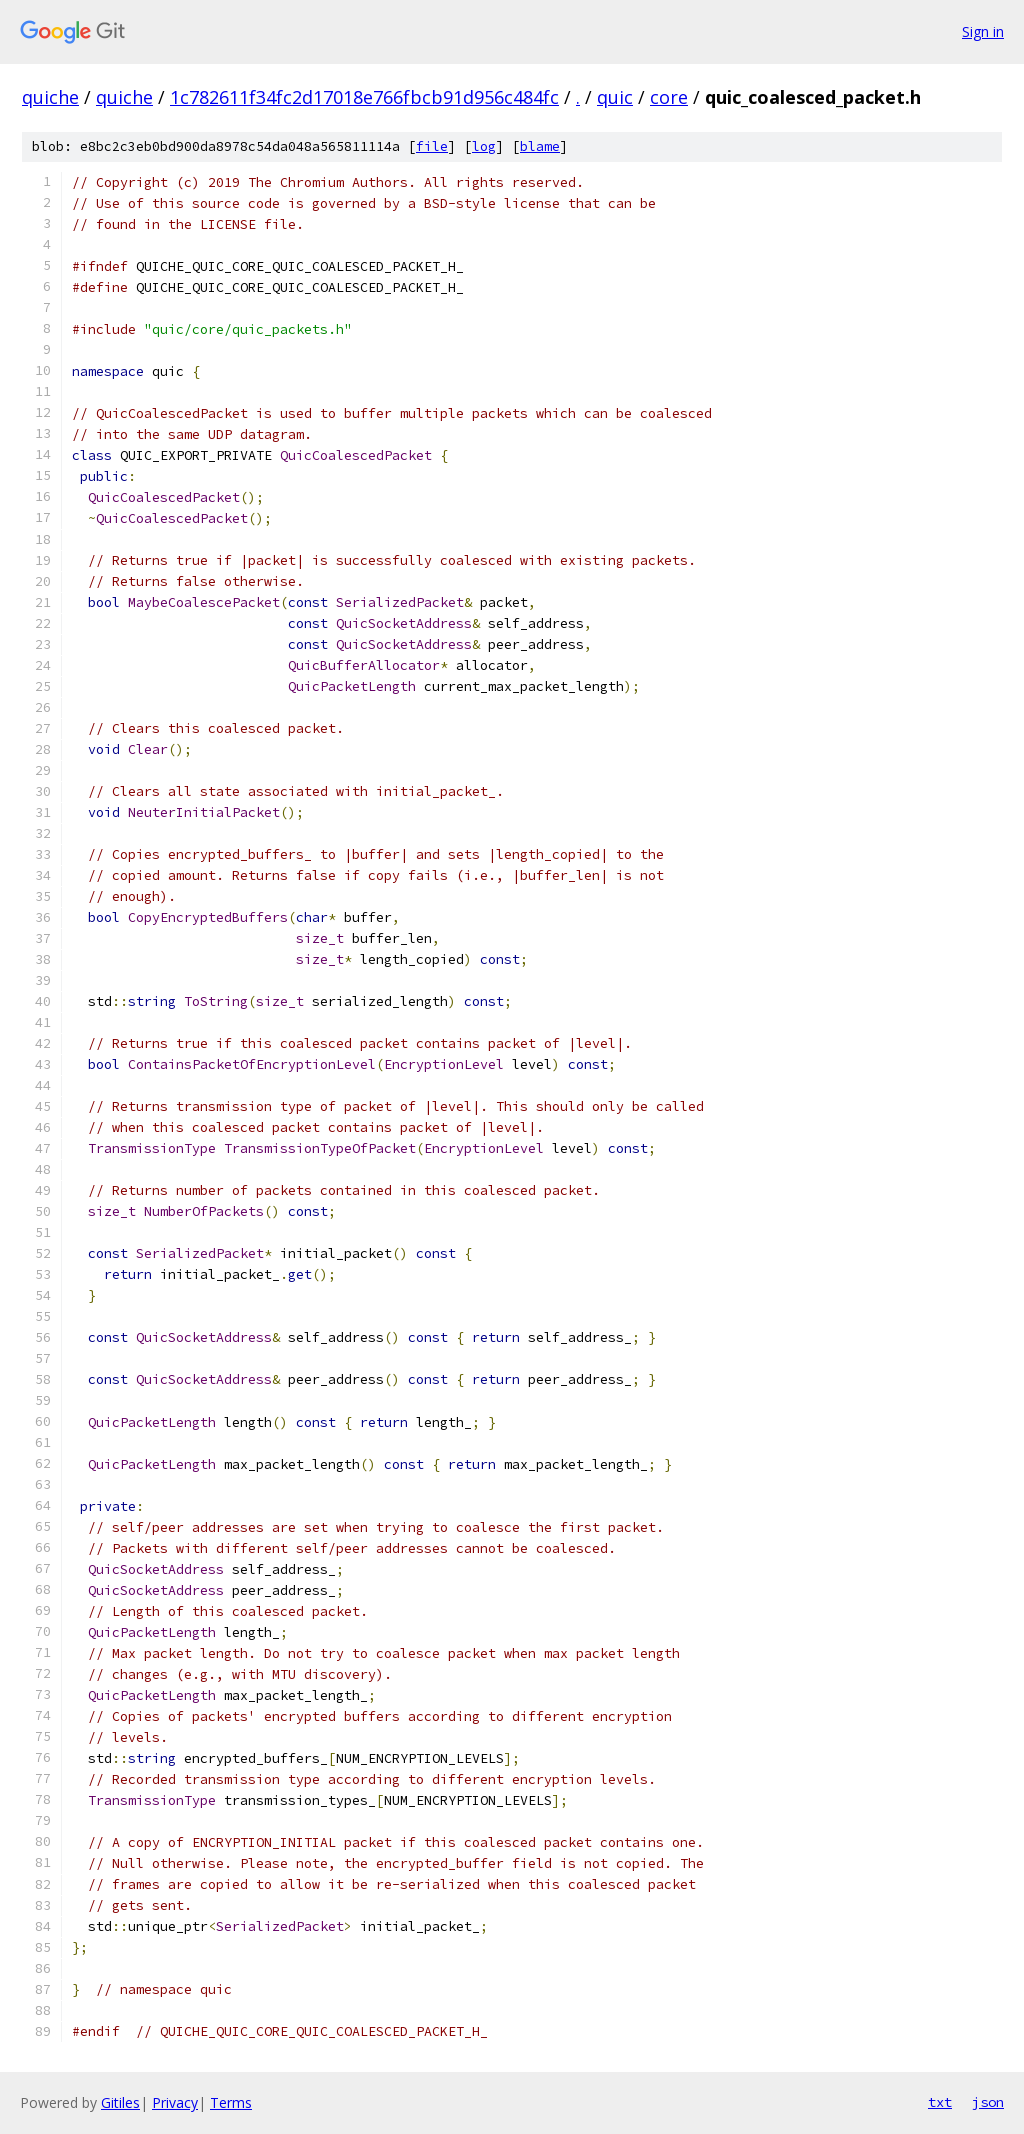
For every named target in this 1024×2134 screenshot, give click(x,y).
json (988, 2102)
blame (540, 146)
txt (940, 2102)
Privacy (175, 2102)
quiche (50, 97)
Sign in (983, 31)
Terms (231, 2102)
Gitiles (120, 2102)
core (669, 97)
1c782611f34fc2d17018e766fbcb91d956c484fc (364, 97)
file (432, 146)
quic (615, 97)
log (484, 146)
